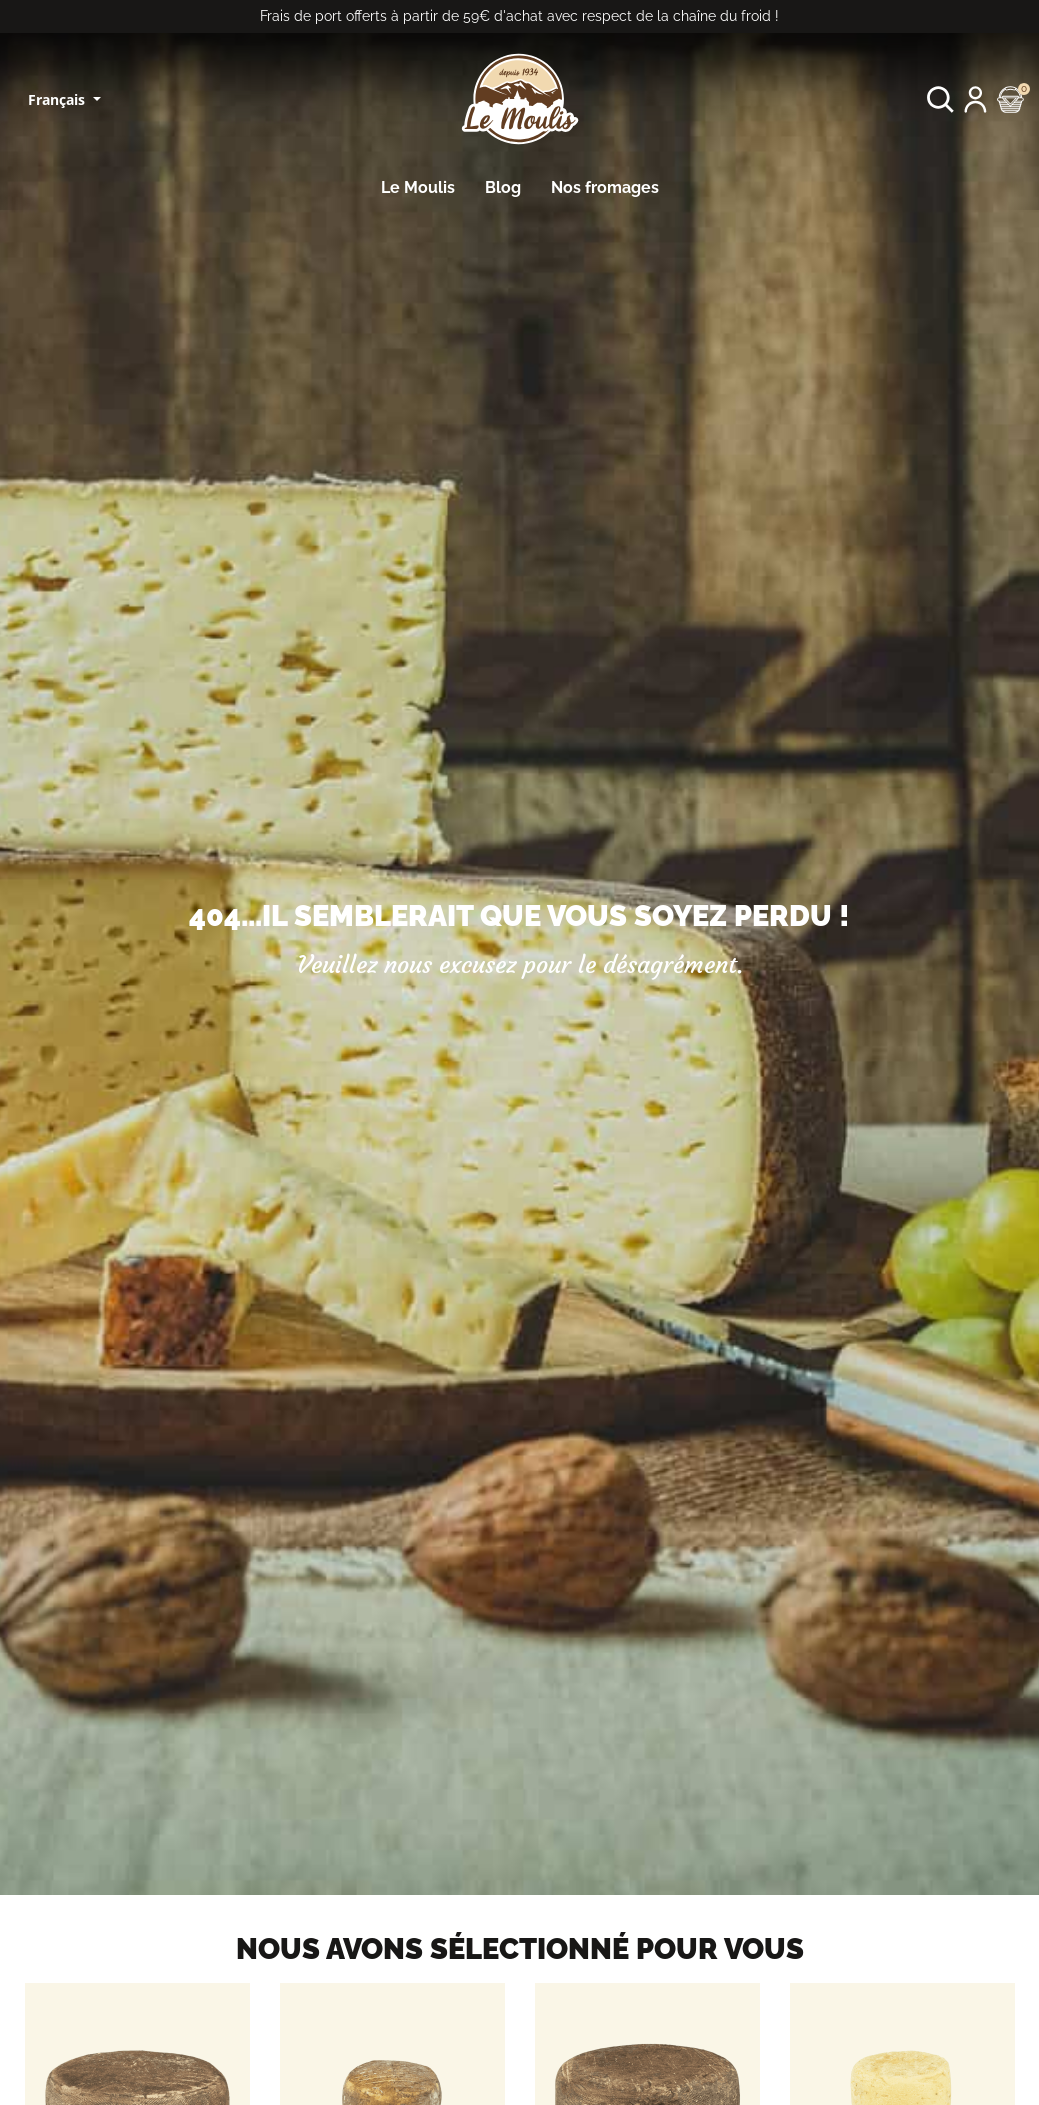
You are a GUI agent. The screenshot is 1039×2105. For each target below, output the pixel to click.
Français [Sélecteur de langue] (58, 99)
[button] (940, 99)
